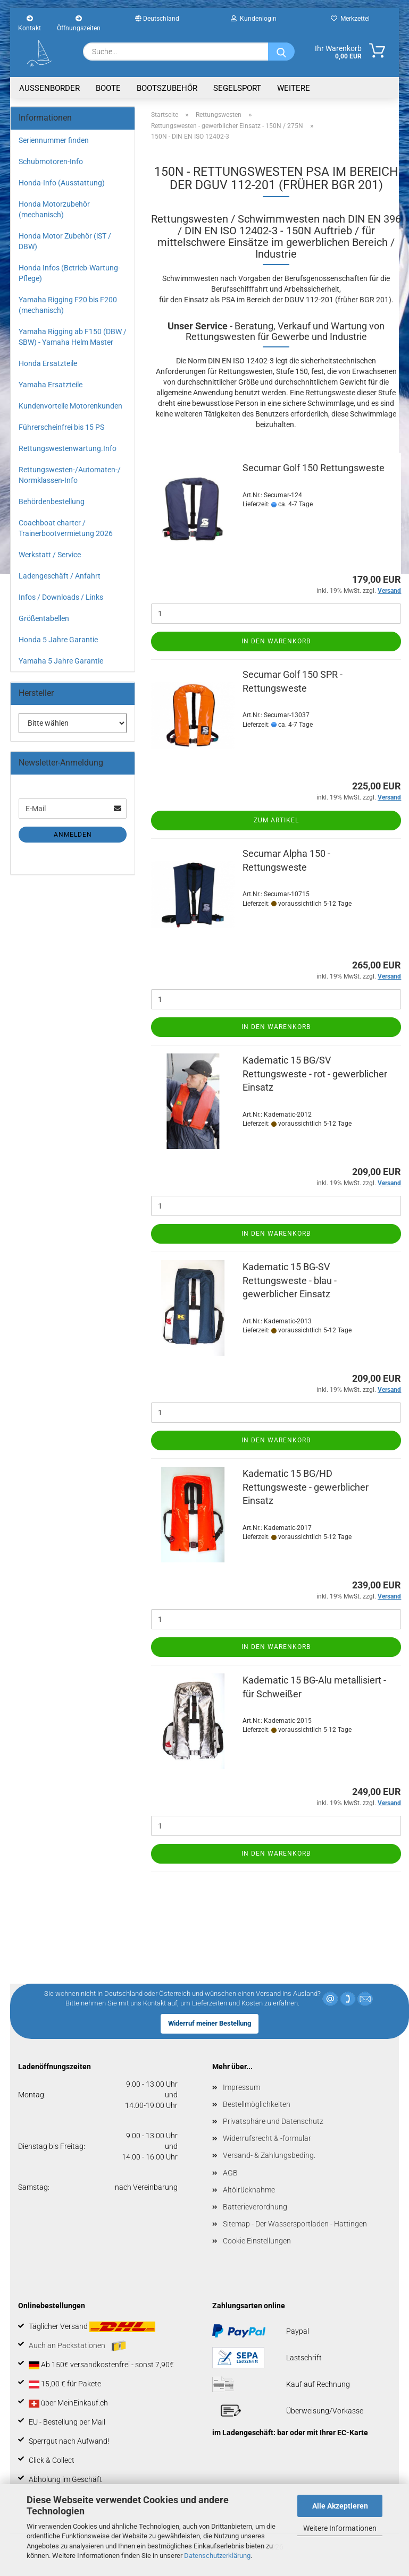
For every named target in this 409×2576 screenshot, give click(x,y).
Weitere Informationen (340, 2528)
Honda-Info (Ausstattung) (62, 182)
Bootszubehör (167, 88)
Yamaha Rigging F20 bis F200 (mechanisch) (68, 304)
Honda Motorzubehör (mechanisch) (54, 209)
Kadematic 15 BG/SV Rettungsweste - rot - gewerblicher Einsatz (315, 1074)
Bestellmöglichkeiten (256, 2104)
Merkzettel (350, 18)
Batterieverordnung (255, 2207)
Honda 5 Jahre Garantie (58, 639)
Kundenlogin (254, 18)
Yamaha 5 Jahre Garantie (61, 661)
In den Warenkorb (276, 641)
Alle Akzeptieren (340, 2506)
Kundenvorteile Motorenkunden (70, 406)
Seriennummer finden (54, 140)
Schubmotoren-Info (51, 161)
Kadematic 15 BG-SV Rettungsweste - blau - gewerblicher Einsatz (290, 1280)
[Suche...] (281, 51)
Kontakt (29, 22)
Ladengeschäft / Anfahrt (60, 576)
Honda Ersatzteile (48, 363)
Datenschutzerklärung (217, 2556)
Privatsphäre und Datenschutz (273, 2121)
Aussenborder (49, 88)
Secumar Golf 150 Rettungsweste (314, 467)
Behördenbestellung (52, 501)
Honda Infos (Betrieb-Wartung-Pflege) (69, 273)
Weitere (293, 88)
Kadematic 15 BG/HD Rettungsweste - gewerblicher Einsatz (306, 1487)
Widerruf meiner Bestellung (209, 2023)
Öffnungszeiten (79, 22)
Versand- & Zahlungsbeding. (269, 2155)
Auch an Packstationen (77, 2346)
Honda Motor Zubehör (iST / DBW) (65, 241)
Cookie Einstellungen (257, 2241)
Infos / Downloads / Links (61, 597)
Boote (108, 88)
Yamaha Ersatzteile (50, 384)
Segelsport (237, 88)
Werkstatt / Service (50, 554)
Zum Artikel (276, 820)
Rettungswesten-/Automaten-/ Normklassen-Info (70, 474)
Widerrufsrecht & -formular (267, 2138)
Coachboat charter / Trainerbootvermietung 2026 (66, 528)
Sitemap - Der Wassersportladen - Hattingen (295, 2224)
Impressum (241, 2087)
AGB (230, 2173)
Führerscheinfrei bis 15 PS (61, 427)
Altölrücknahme (249, 2190)
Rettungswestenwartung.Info (67, 448)
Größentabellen (44, 618)
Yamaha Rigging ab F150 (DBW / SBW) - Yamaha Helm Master (73, 336)
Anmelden (73, 834)
